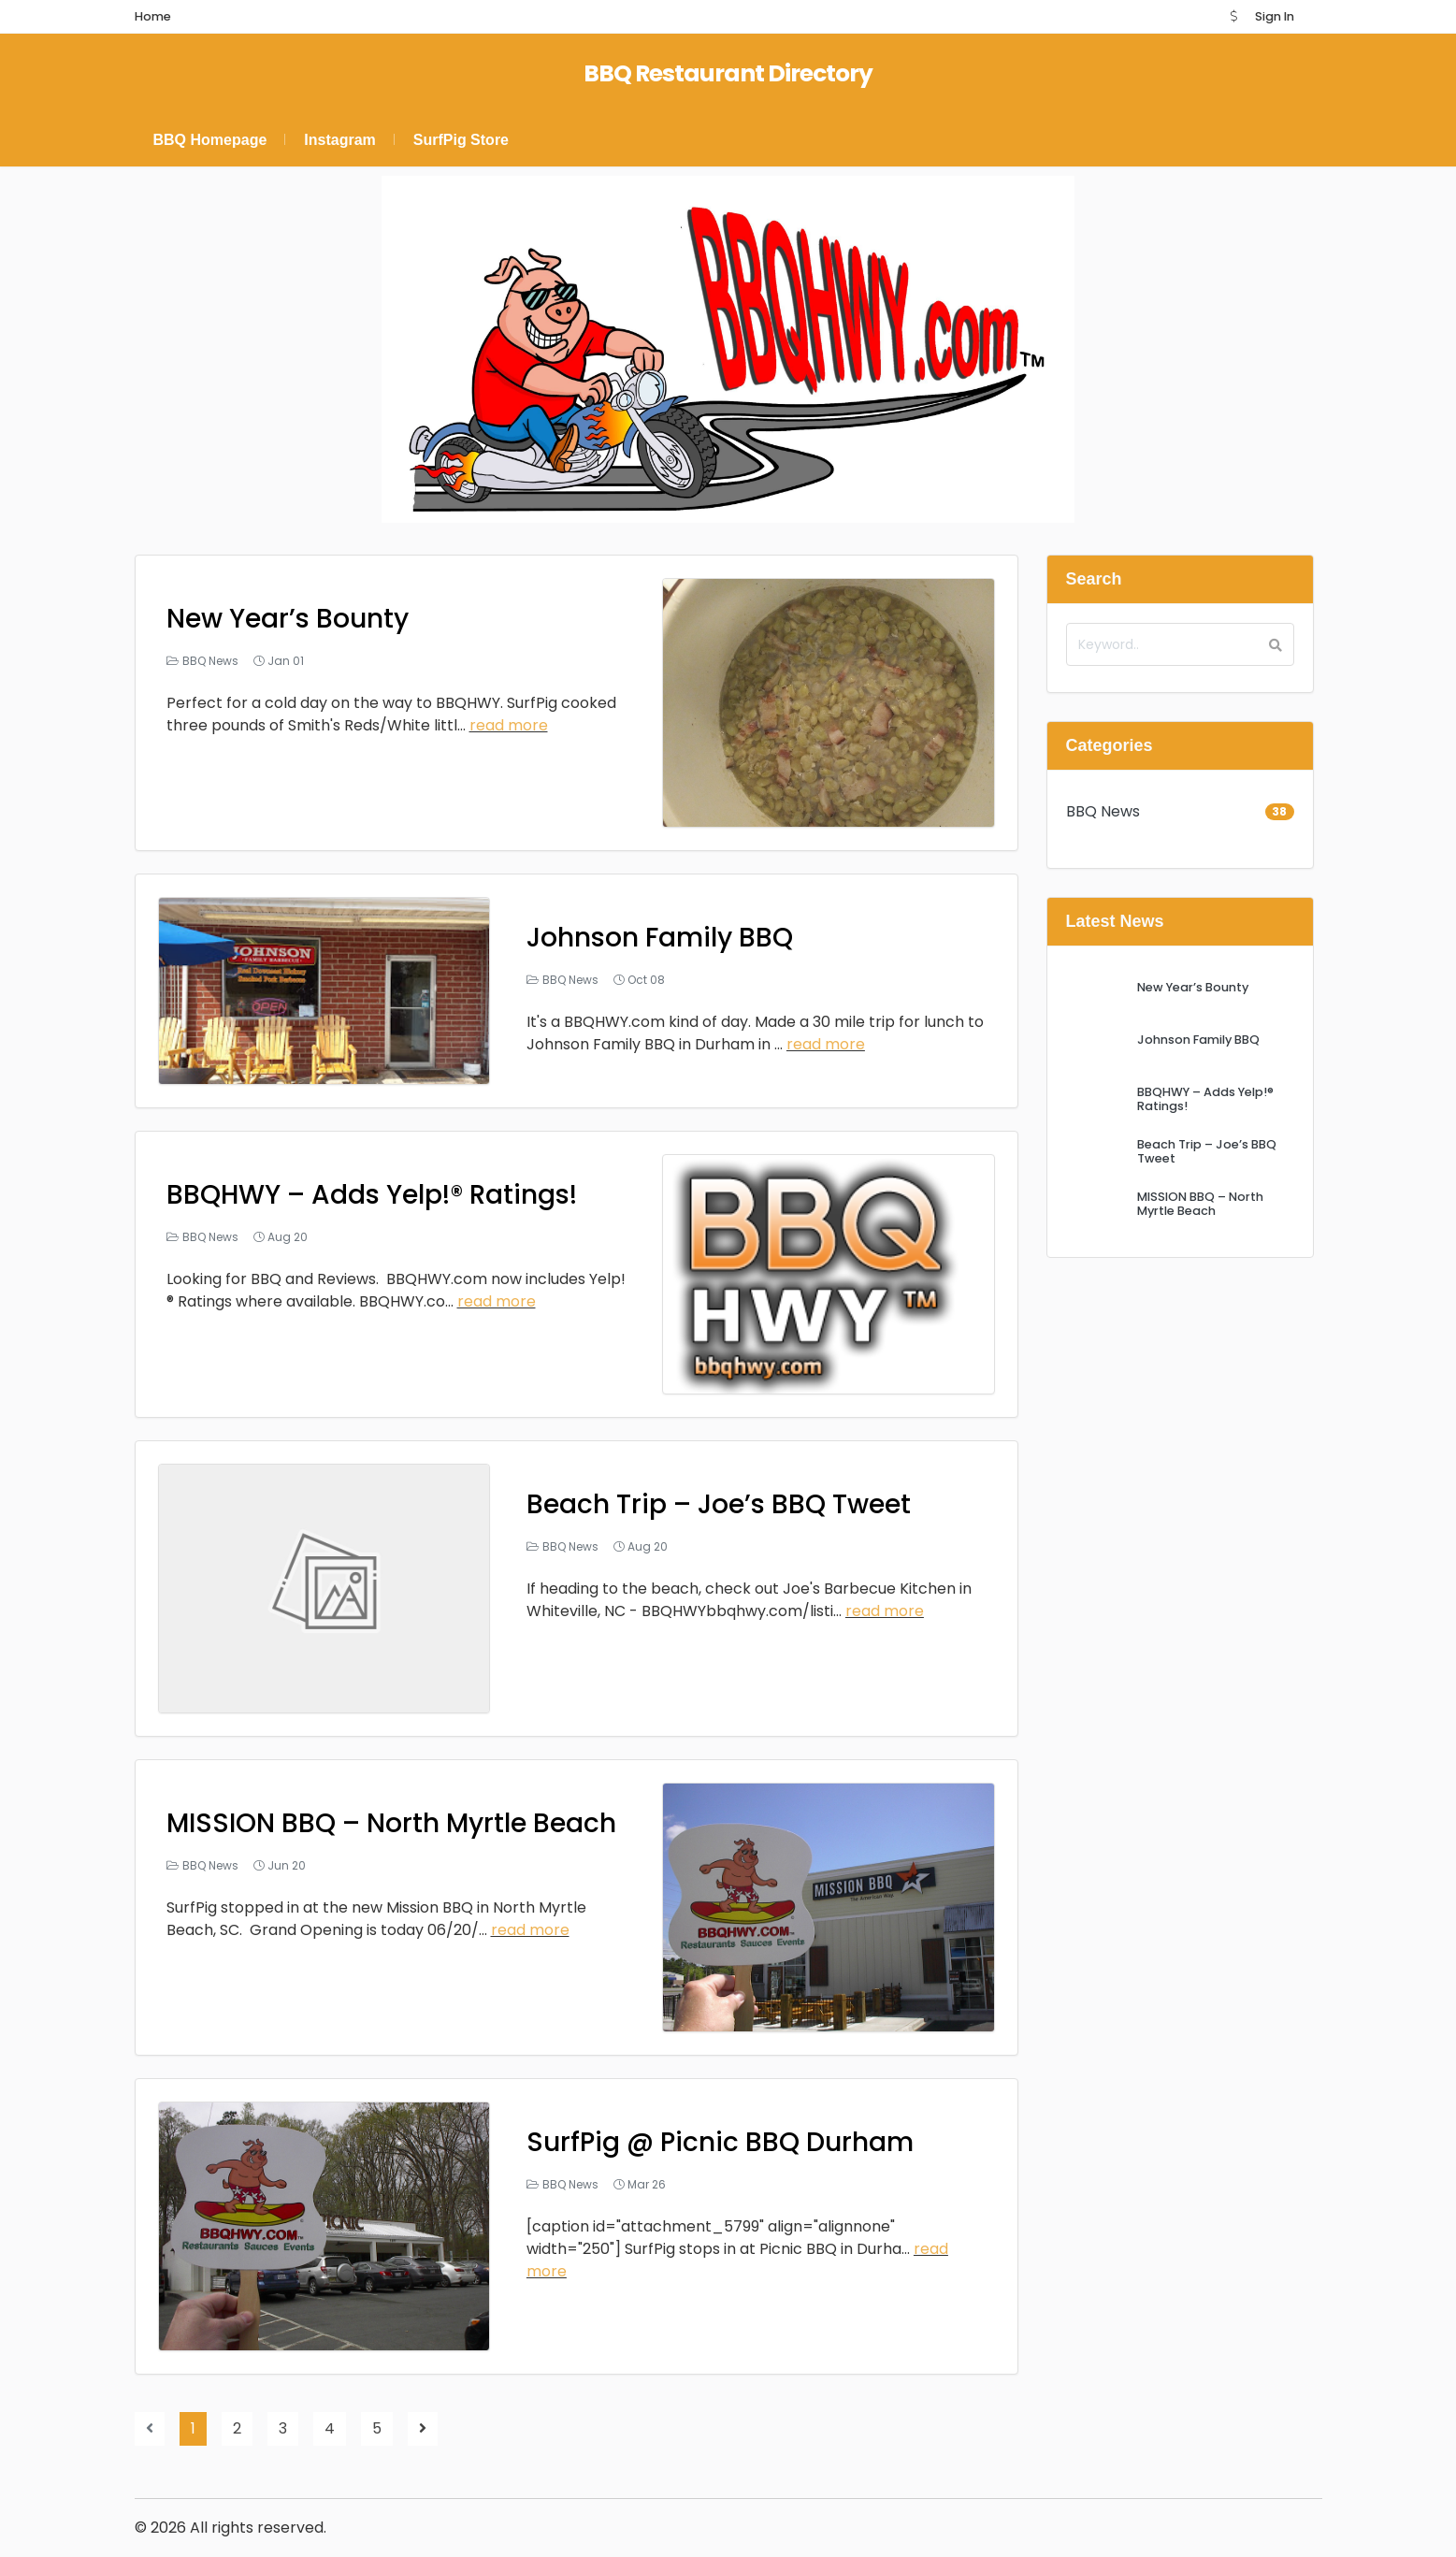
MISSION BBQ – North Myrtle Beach (391, 1823)
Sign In (1274, 16)
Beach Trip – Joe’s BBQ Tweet (718, 1504)
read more (508, 725)
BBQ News (210, 661)
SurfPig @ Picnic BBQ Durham (720, 2142)
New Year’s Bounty (287, 618)
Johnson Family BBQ (659, 937)
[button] (1233, 16)
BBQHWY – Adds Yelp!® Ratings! (371, 1195)
